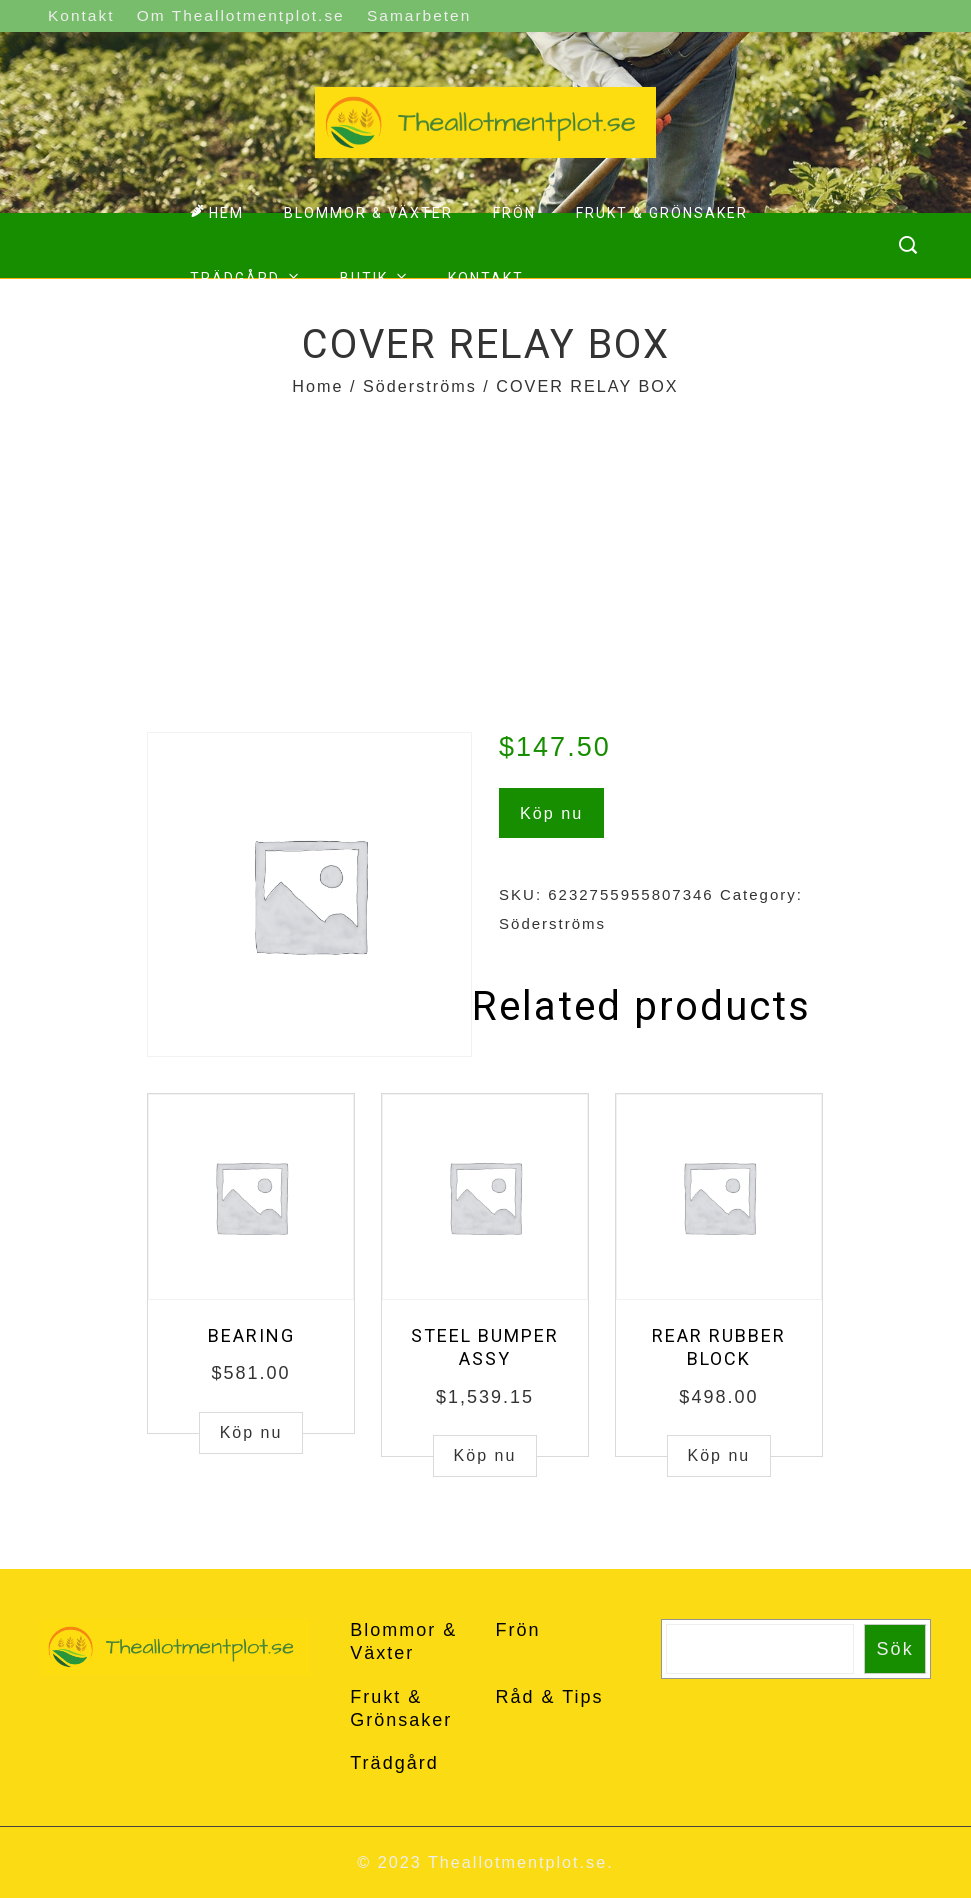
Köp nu (551, 813)
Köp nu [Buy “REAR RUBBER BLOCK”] (719, 1455)
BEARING (251, 1335)
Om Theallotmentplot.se (241, 15)
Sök (895, 1649)
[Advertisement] (485, 552)
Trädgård (247, 276)
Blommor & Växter (368, 213)
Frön (514, 213)
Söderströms (420, 386)
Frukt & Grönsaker (662, 213)
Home (317, 386)
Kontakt (81, 15)
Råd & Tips (549, 1697)
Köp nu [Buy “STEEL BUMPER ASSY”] (485, 1455)
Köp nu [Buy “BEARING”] (251, 1432)
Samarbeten (419, 15)
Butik (376, 276)
